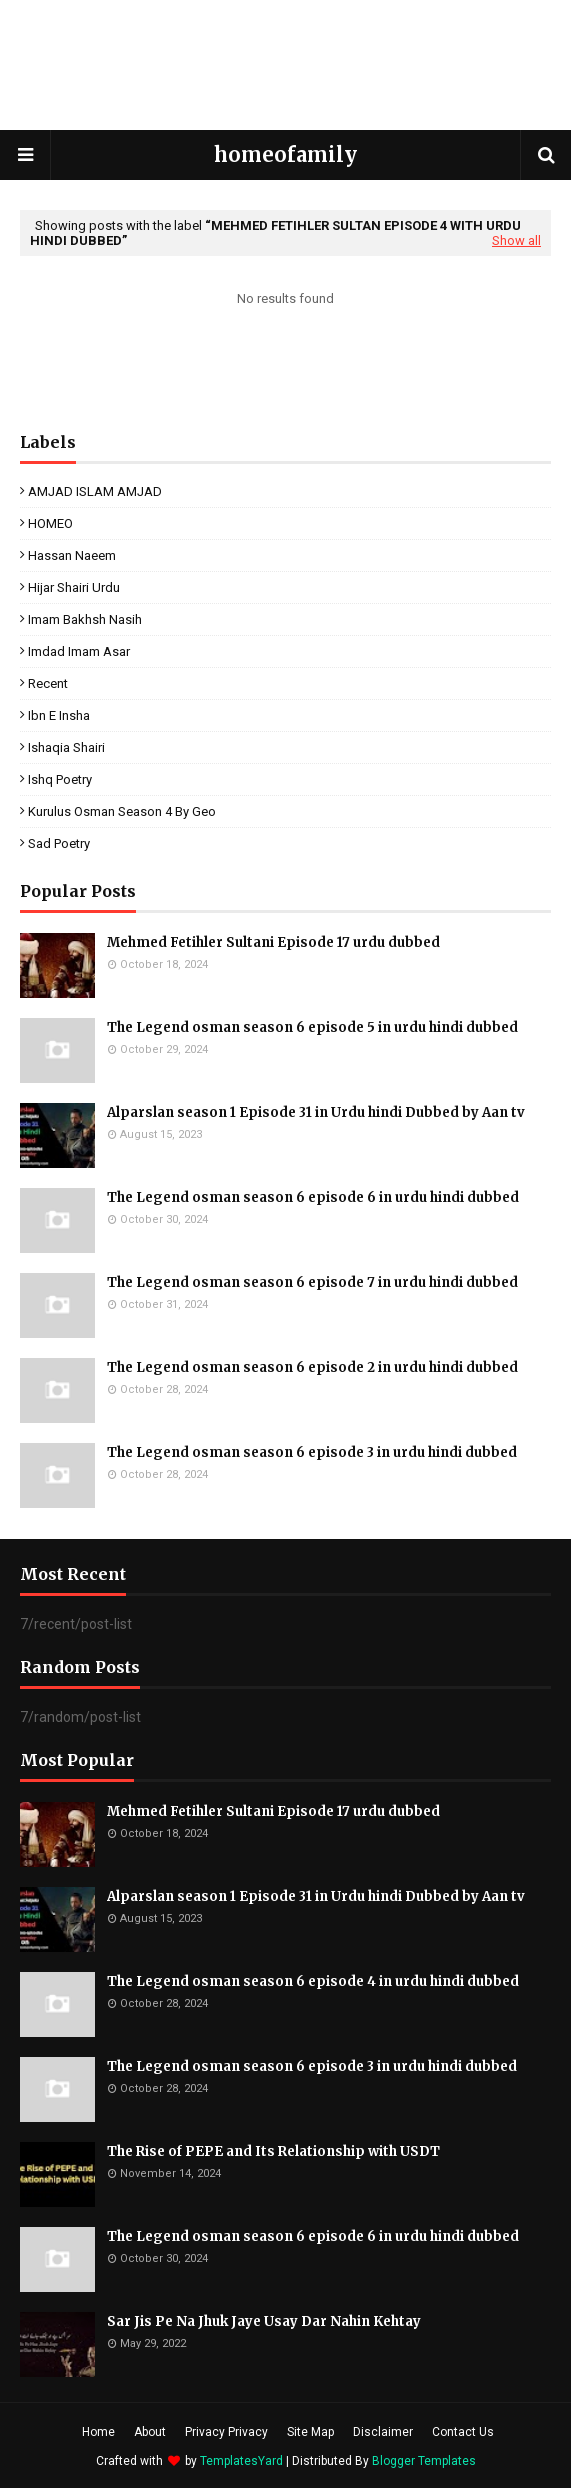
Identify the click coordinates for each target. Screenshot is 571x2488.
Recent (48, 683)
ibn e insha (59, 715)
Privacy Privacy (226, 2432)
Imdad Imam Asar (79, 651)
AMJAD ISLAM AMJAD (95, 491)
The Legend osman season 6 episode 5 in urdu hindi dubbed (312, 1027)
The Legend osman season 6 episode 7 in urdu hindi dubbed (312, 1282)
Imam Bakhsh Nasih (85, 619)
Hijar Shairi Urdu (74, 587)
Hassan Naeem (72, 555)
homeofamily (285, 154)
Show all (516, 240)
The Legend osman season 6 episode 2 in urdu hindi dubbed (312, 1367)
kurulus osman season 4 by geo (122, 811)
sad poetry (59, 843)
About (150, 2432)
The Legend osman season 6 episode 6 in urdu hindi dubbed (313, 1197)
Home (98, 2432)
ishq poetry (60, 779)
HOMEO (50, 523)
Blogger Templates (424, 2461)
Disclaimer (383, 2432)
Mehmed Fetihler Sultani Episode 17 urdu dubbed (273, 942)
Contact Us (463, 2432)
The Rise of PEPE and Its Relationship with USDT (273, 2151)
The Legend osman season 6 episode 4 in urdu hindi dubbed (313, 1981)
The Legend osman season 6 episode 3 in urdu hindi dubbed (312, 1452)
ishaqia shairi (66, 747)
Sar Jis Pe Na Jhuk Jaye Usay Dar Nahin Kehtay (264, 2321)
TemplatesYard (241, 2461)
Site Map (310, 2432)
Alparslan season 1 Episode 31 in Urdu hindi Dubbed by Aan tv (316, 1112)
